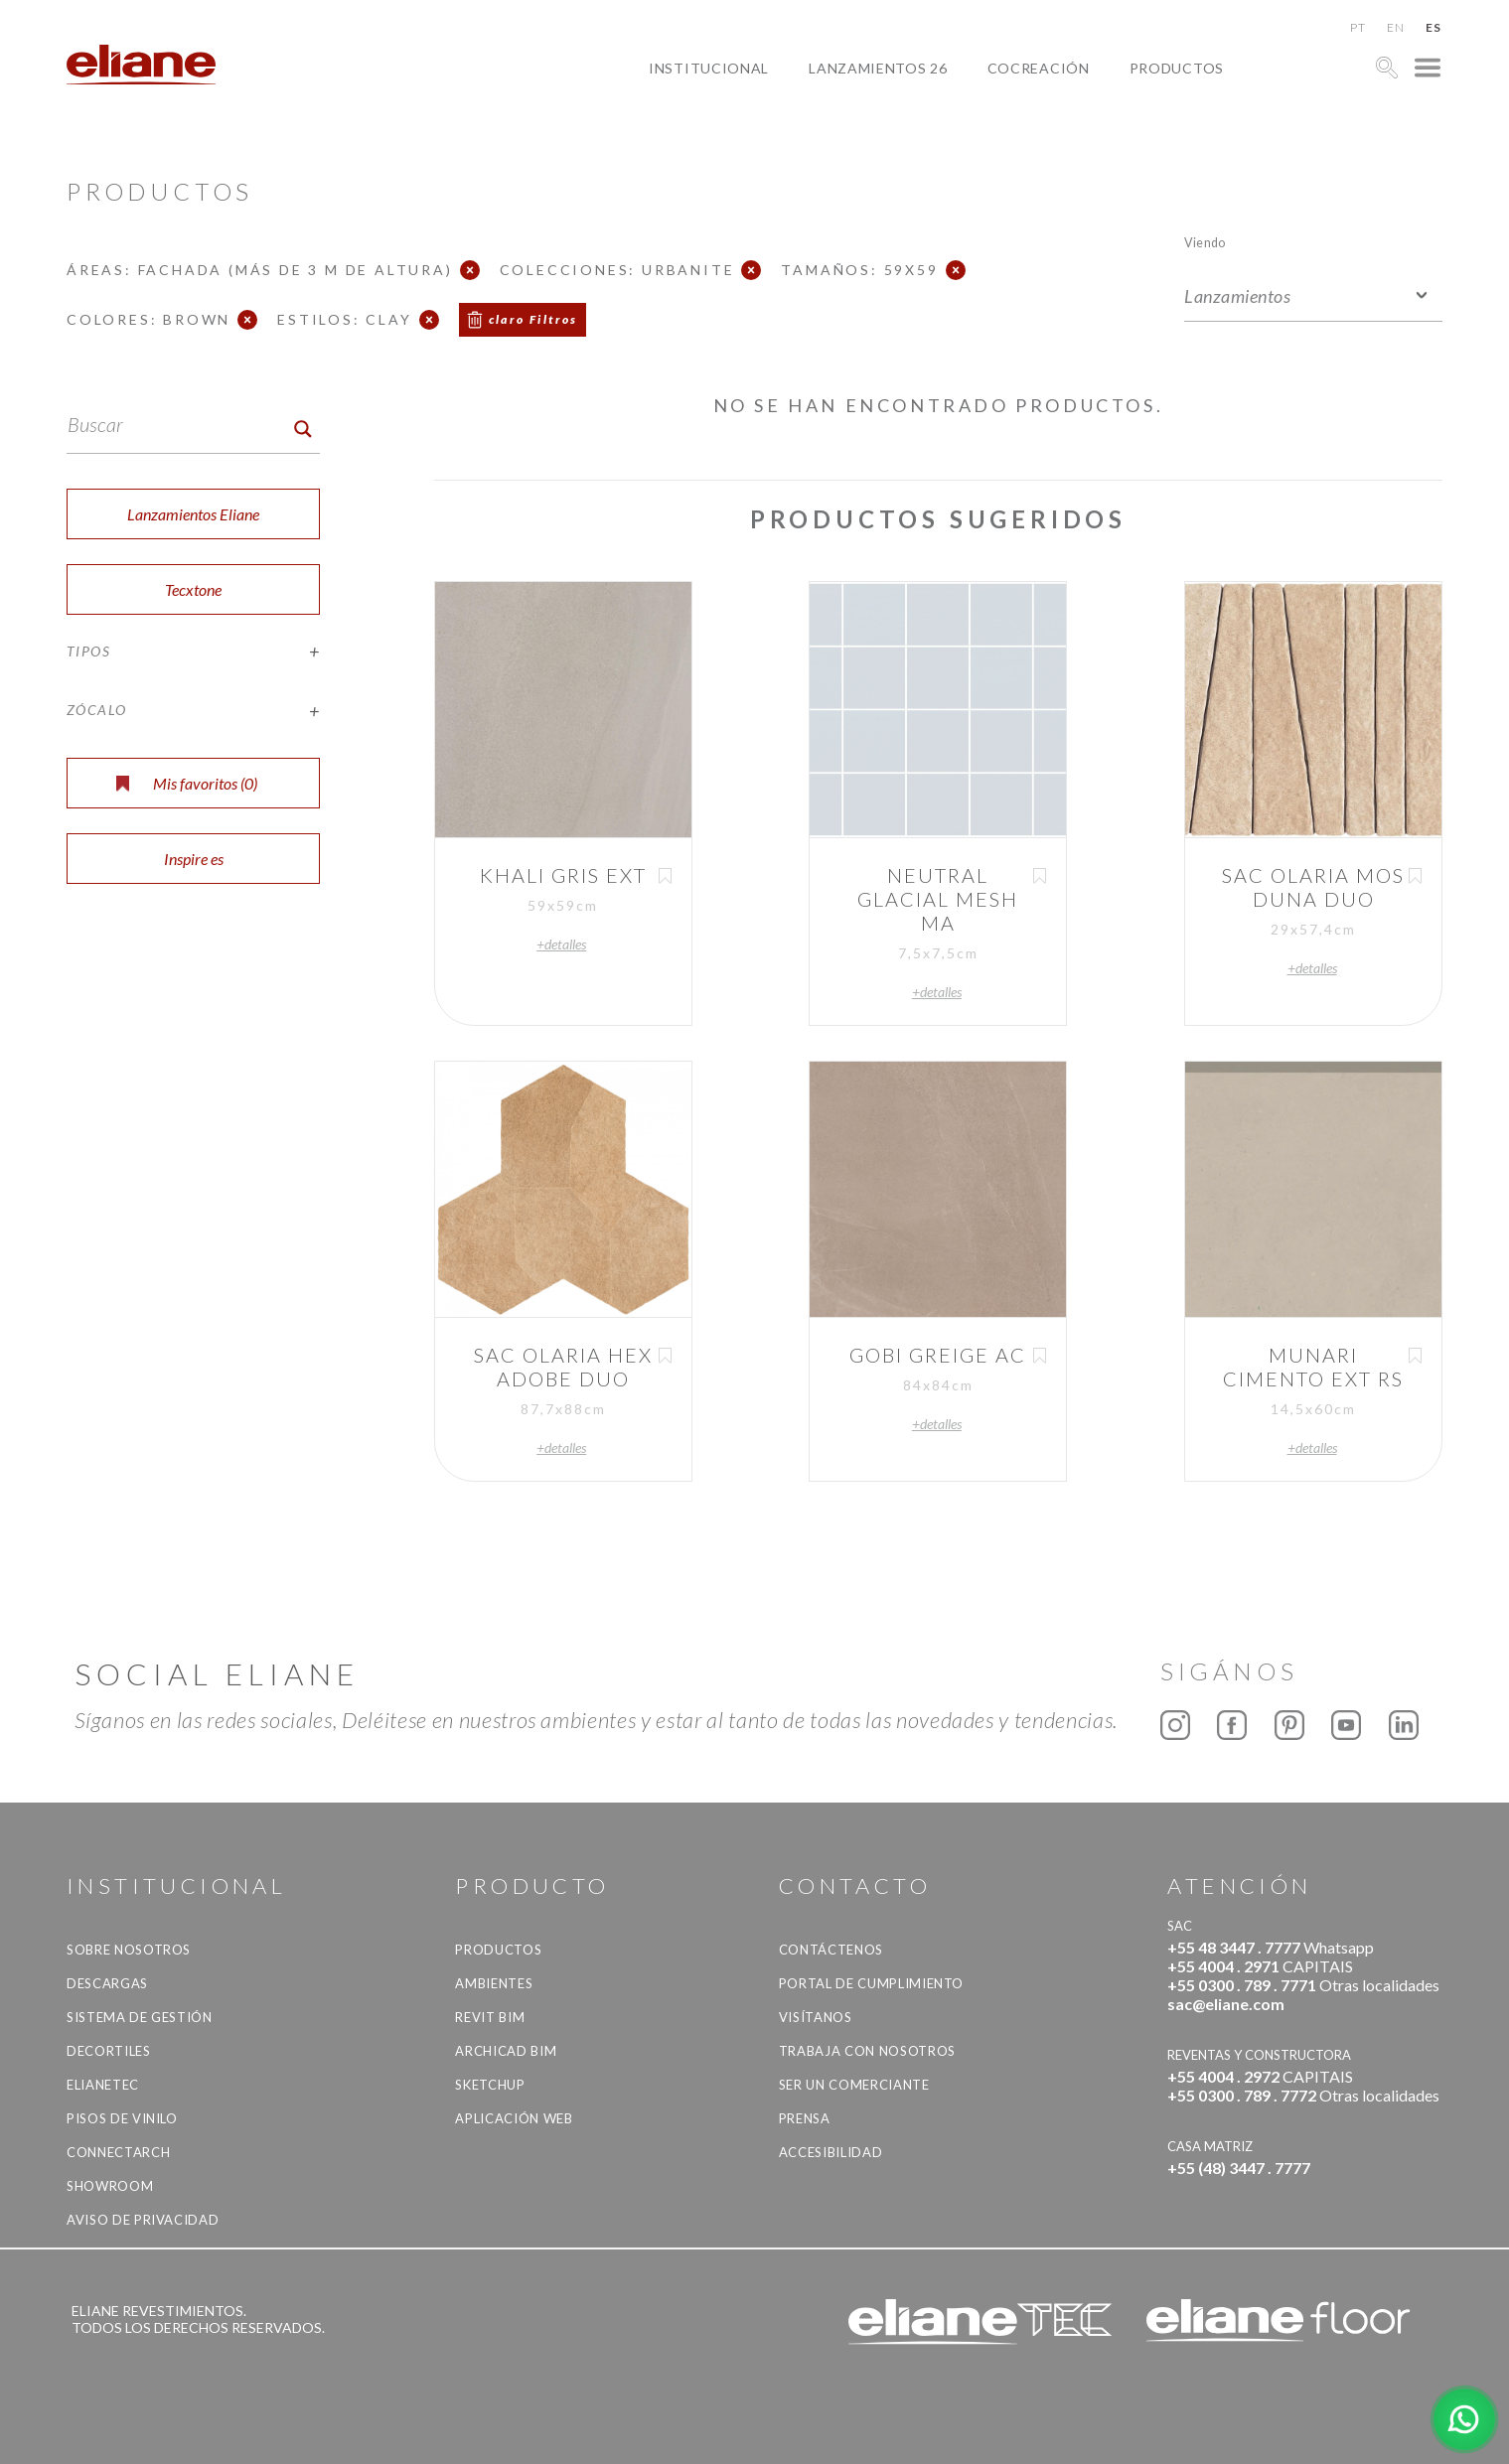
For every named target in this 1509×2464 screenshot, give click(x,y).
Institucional (709, 68)
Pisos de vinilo (122, 2118)
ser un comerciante (854, 2085)
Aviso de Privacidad (143, 2220)
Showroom (110, 2186)
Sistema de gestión (140, 2017)
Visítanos (815, 2017)
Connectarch (118, 2152)
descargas (107, 1983)
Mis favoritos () (186, 783)
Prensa (804, 2118)
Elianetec (103, 2085)
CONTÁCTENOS (831, 1949)
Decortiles (109, 2051)
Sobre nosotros (129, 1949)
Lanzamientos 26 (878, 68)
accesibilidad (830, 2152)
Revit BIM (490, 2017)
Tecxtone (193, 589)
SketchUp (490, 2085)
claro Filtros (533, 319)
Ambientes (493, 1983)
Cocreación (1038, 68)
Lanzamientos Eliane (193, 514)
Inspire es (194, 858)
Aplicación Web (513, 2118)
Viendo (1204, 241)
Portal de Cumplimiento (871, 1983)
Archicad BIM (505, 2051)
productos (1177, 68)
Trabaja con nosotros (867, 2051)
